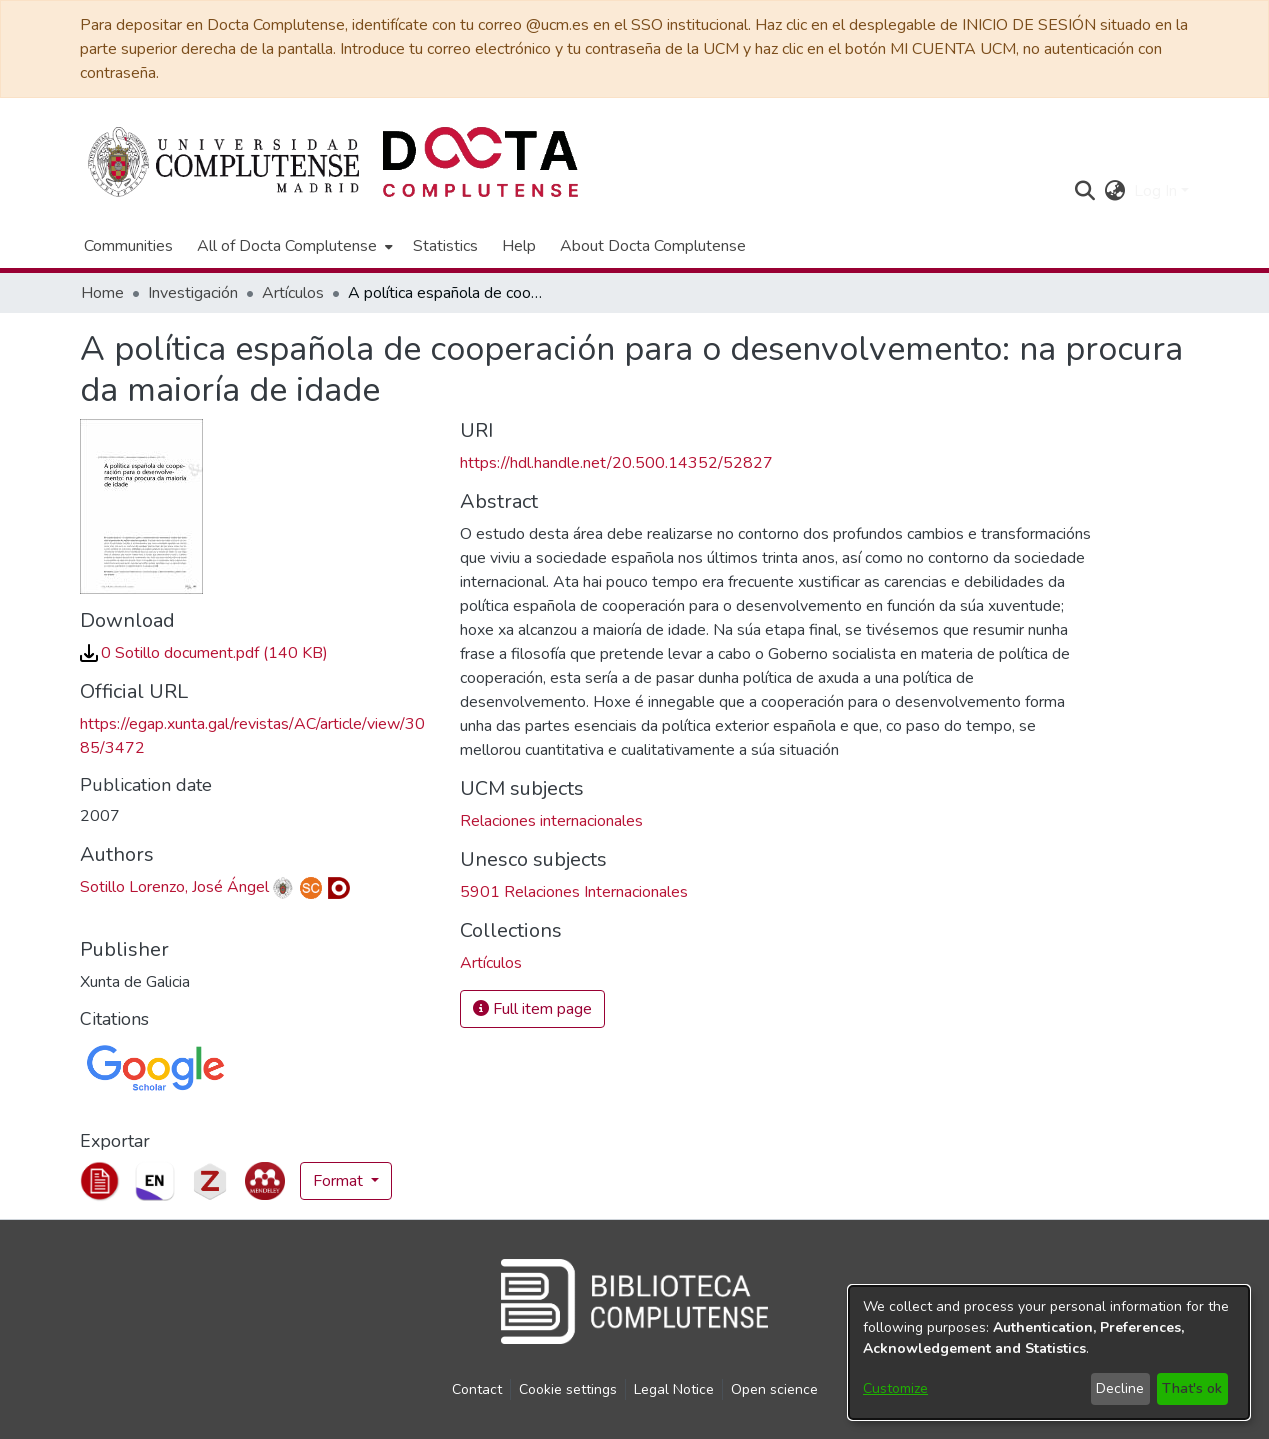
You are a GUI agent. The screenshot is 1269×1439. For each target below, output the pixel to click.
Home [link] (102, 293)
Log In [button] (1157, 191)
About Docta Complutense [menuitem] (653, 246)
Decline (1120, 1388)
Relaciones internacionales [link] (551, 821)
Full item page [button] (532, 1009)
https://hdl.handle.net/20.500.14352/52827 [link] (616, 463)
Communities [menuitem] (128, 246)
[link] (204, 653)
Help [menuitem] (519, 246)
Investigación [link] (193, 293)
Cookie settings (568, 1389)
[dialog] (1049, 1352)
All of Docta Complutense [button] (287, 246)
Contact (477, 1389)
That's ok (1192, 1388)
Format (340, 1181)
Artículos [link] (293, 293)
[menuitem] (293, 246)
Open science (774, 1389)
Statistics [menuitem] (445, 246)
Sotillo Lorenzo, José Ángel (174, 887)
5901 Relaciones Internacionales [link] (574, 892)
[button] (1085, 191)
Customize (895, 1388)
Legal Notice (674, 1389)
